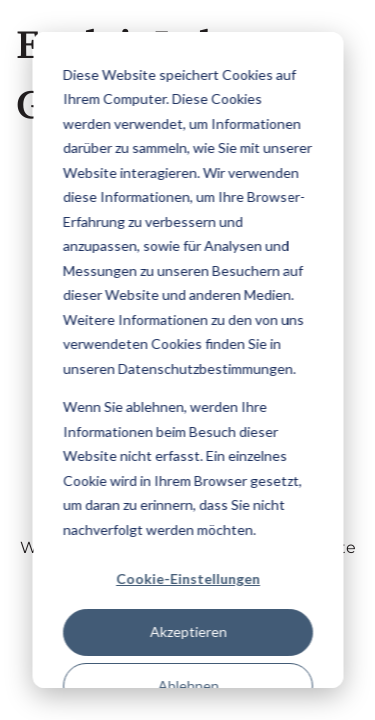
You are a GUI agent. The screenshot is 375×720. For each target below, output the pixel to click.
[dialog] (187, 360)
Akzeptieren (187, 631)
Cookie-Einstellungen (188, 578)
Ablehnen (187, 685)
